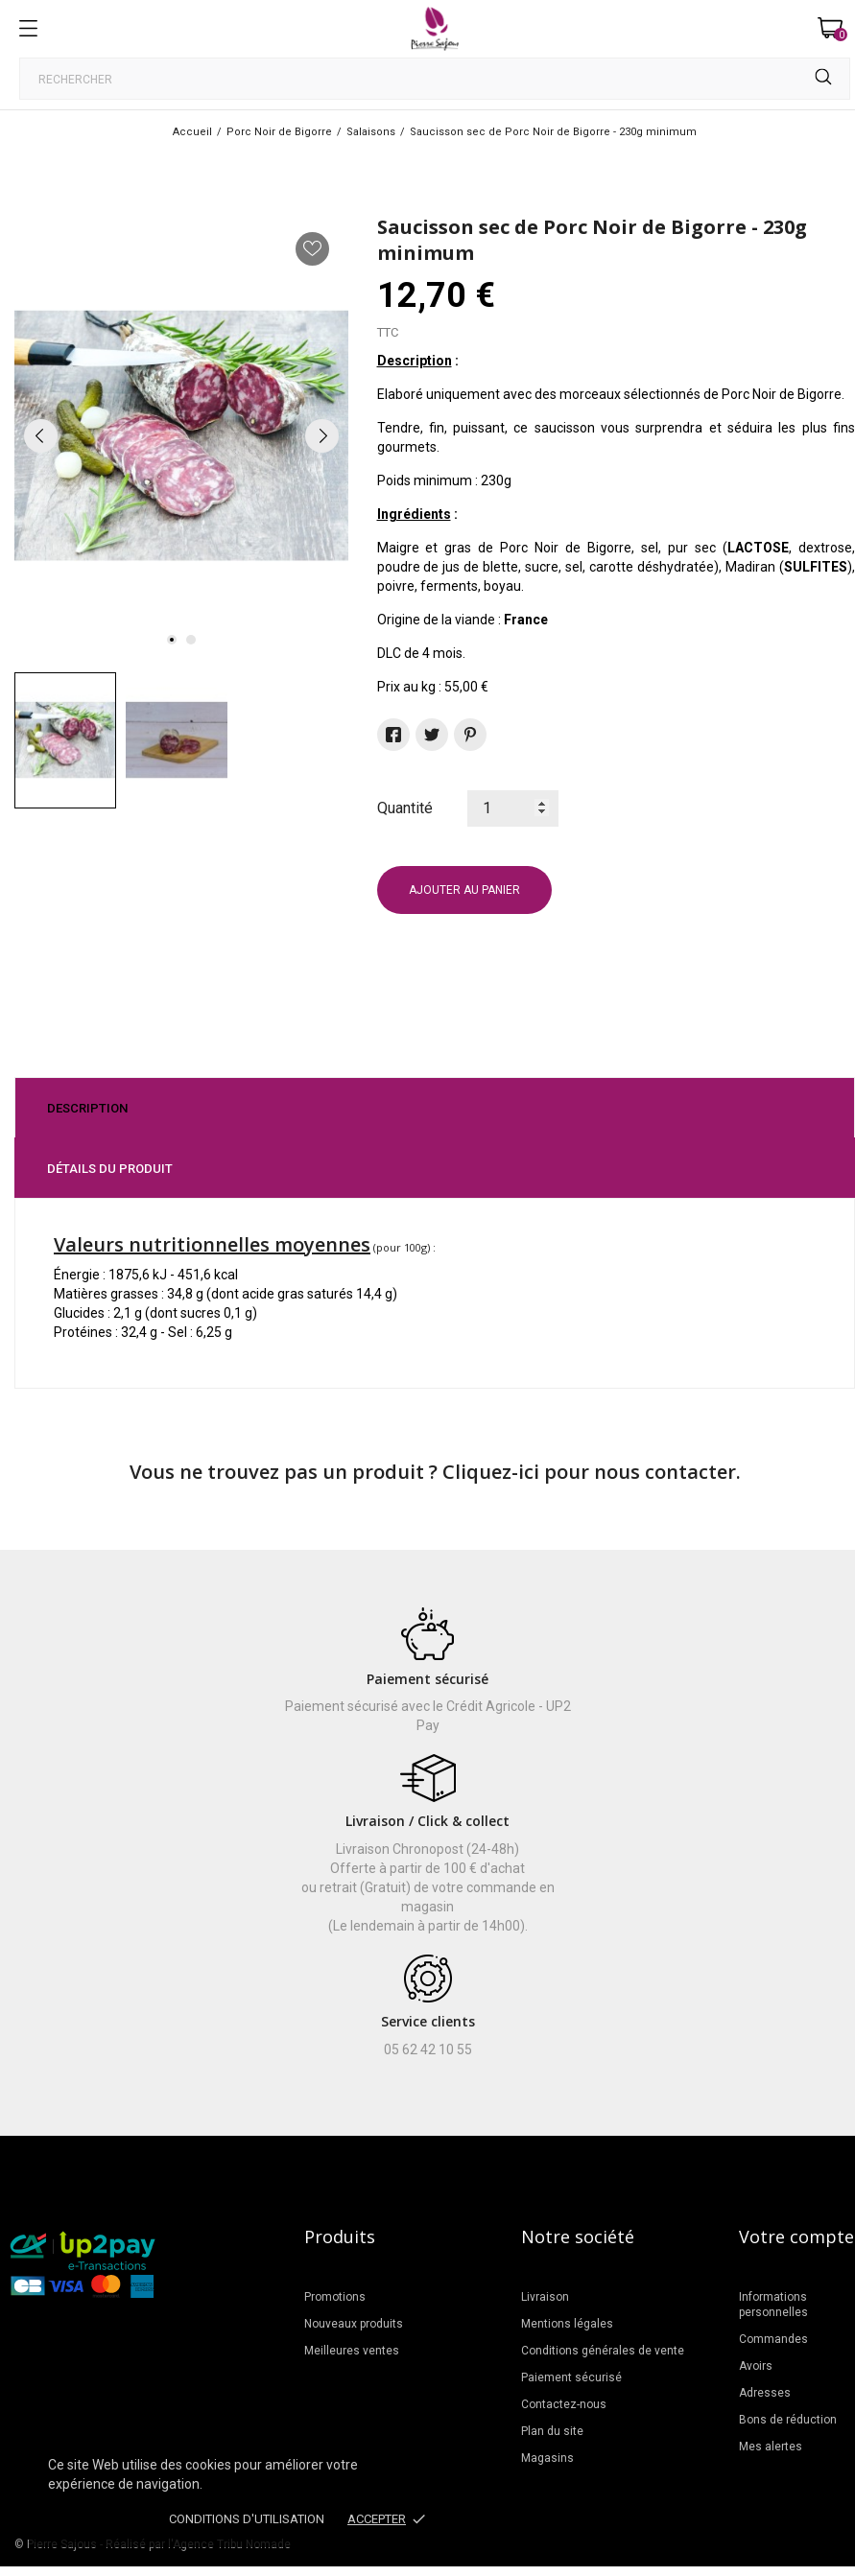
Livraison (545, 2297)
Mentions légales (567, 2323)
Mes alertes (770, 2446)
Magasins (547, 2458)
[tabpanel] (181, 436)
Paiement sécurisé (571, 2377)
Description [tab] (87, 1108)
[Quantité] (512, 808)
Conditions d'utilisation (246, 2519)
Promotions (335, 2297)
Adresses (765, 2393)
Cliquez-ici (490, 1472)
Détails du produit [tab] (110, 1168)
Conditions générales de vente (602, 2350)
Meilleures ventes (351, 2350)
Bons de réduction (788, 2419)
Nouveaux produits (353, 2323)
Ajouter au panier (464, 890)
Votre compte (796, 2236)
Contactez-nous (563, 2404)
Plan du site (552, 2431)
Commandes (773, 2339)
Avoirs (755, 2366)
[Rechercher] (434, 79)
